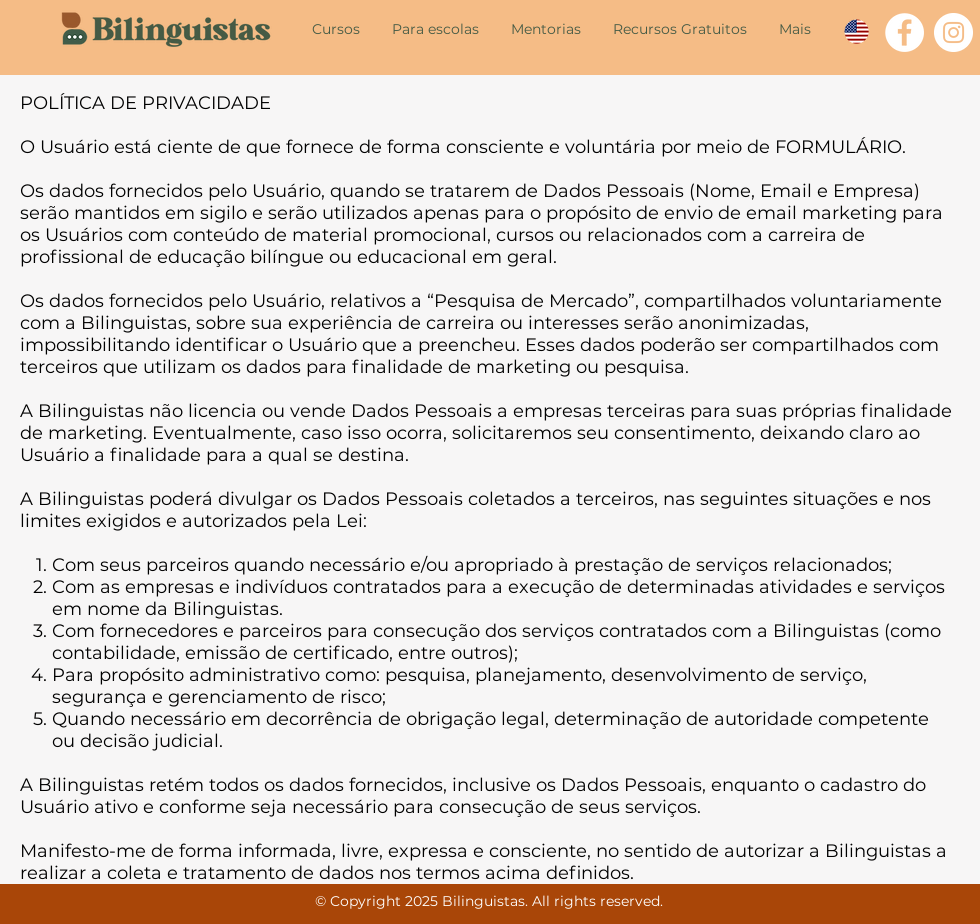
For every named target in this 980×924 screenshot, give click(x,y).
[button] (337, 28)
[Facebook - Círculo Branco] (904, 32)
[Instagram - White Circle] (953, 32)
